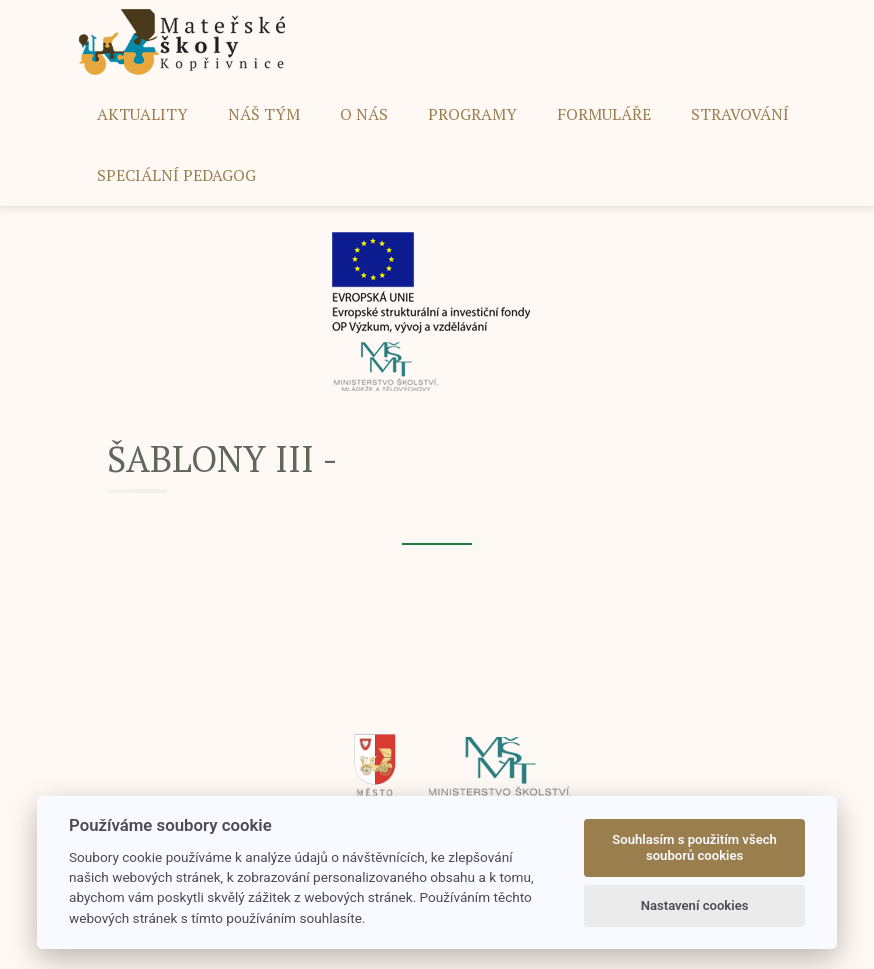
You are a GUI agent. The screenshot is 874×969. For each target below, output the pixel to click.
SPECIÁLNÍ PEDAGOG (176, 175)
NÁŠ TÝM (264, 114)
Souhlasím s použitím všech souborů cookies (694, 847)
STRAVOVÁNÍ (740, 114)
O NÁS (364, 114)
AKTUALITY (142, 114)
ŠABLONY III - (222, 458)
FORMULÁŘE (604, 114)
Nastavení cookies (695, 905)
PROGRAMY (472, 114)
